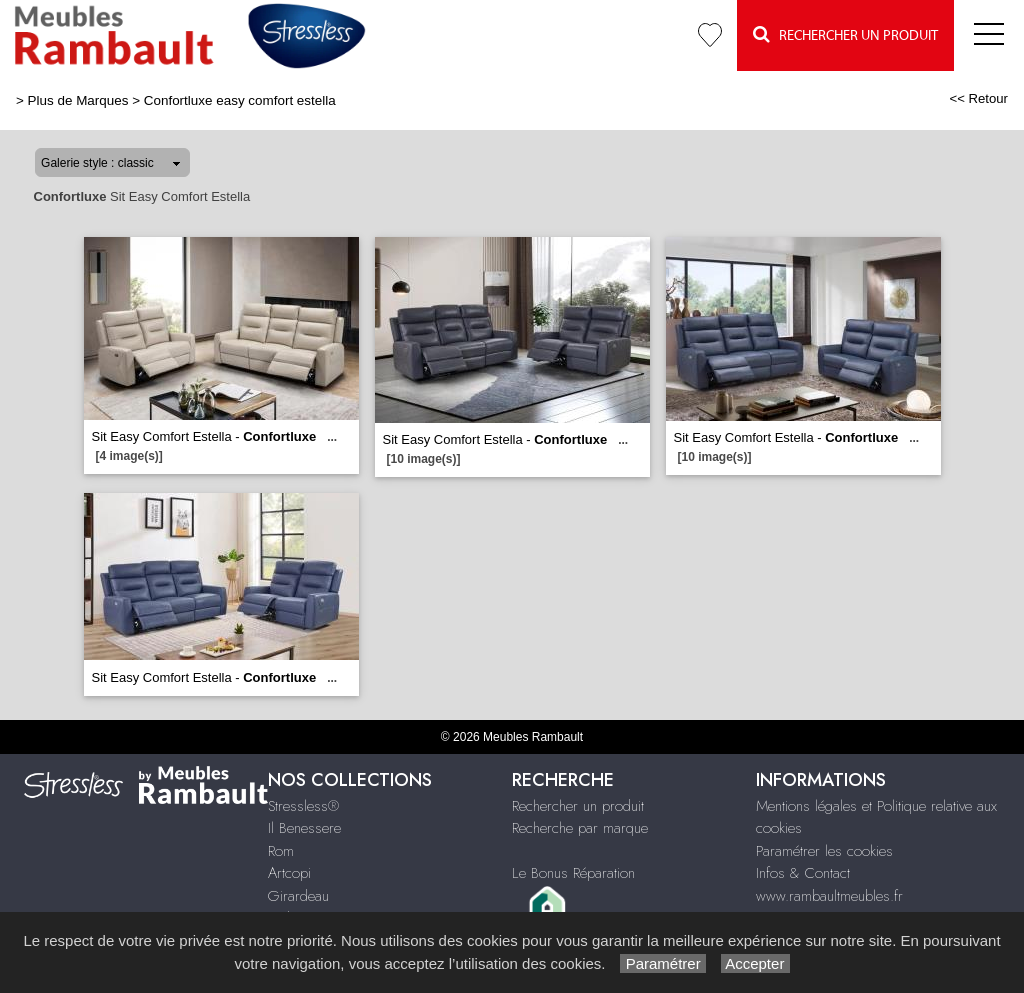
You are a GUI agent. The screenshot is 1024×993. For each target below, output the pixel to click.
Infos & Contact (803, 873)
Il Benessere (304, 828)
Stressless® (303, 806)
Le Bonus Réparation (573, 873)
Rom (281, 851)
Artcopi (289, 873)
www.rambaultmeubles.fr (829, 896)
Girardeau (298, 896)
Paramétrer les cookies (824, 851)
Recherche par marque (580, 828)
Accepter (755, 963)
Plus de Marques (78, 100)
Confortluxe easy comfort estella (240, 100)
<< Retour (978, 98)
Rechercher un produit (578, 806)
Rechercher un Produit (845, 34)
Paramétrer (662, 963)
